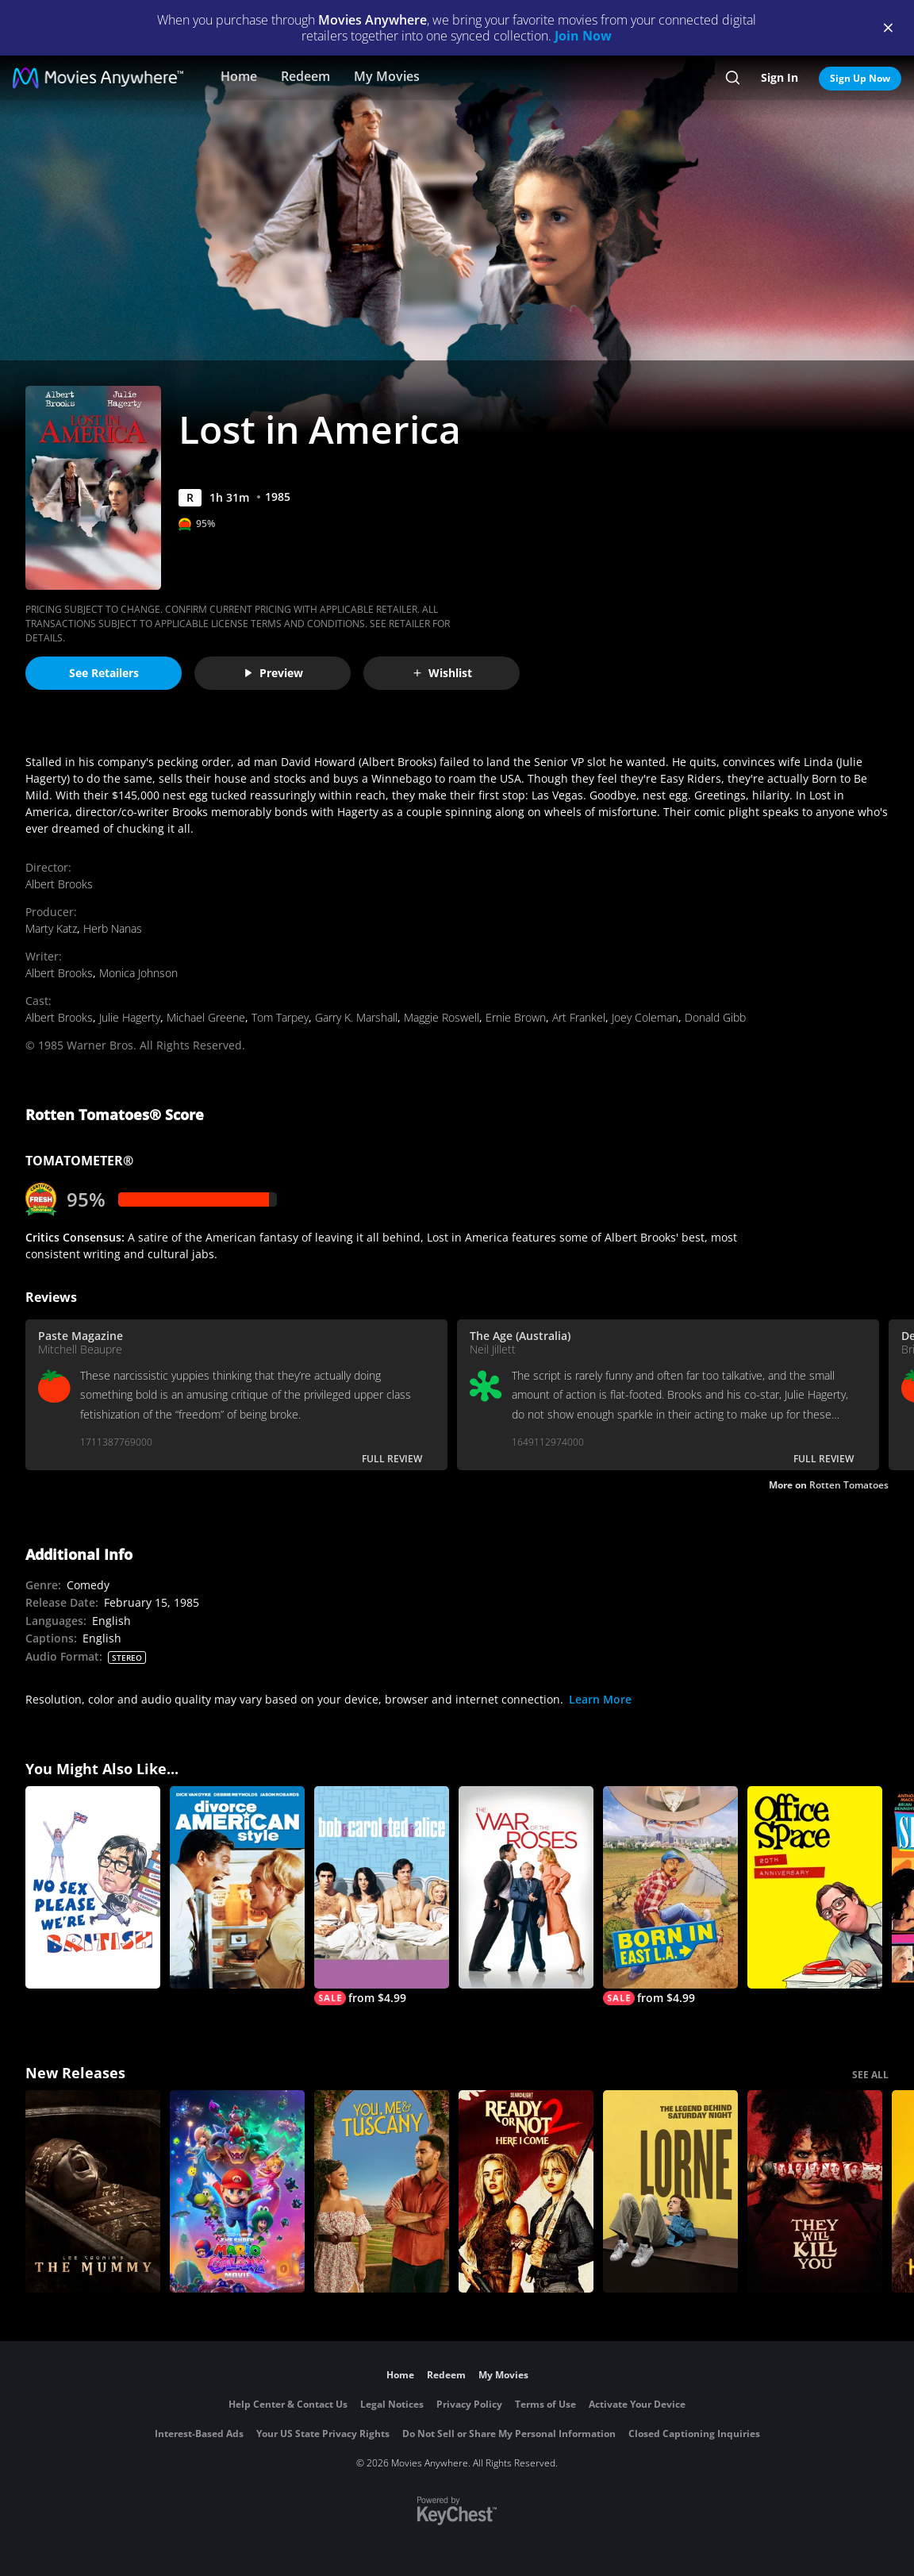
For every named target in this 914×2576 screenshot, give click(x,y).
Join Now (583, 35)
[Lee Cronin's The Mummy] (92, 2191)
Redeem (305, 76)
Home (239, 76)
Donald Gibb (715, 1017)
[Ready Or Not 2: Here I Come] (526, 2191)
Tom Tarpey (280, 1017)
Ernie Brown (516, 1017)
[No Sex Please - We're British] (92, 1887)
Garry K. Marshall (356, 1017)
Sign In (779, 77)
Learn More (600, 1699)
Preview (273, 672)
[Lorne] (670, 2191)
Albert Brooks (59, 883)
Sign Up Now (860, 78)
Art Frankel (578, 1017)
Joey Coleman (645, 1017)
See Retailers (104, 672)
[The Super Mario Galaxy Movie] (237, 2191)
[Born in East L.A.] (670, 1895)
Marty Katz (51, 928)
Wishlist (442, 672)
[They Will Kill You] (814, 2191)
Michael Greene (206, 1017)
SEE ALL (870, 2074)
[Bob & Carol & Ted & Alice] (381, 1895)
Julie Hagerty (129, 1017)
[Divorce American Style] (237, 1887)
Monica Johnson (138, 972)
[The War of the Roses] (526, 1887)
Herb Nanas (112, 928)
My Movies (387, 76)
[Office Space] (814, 1887)
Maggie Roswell (441, 1017)
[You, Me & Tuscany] (381, 2191)
